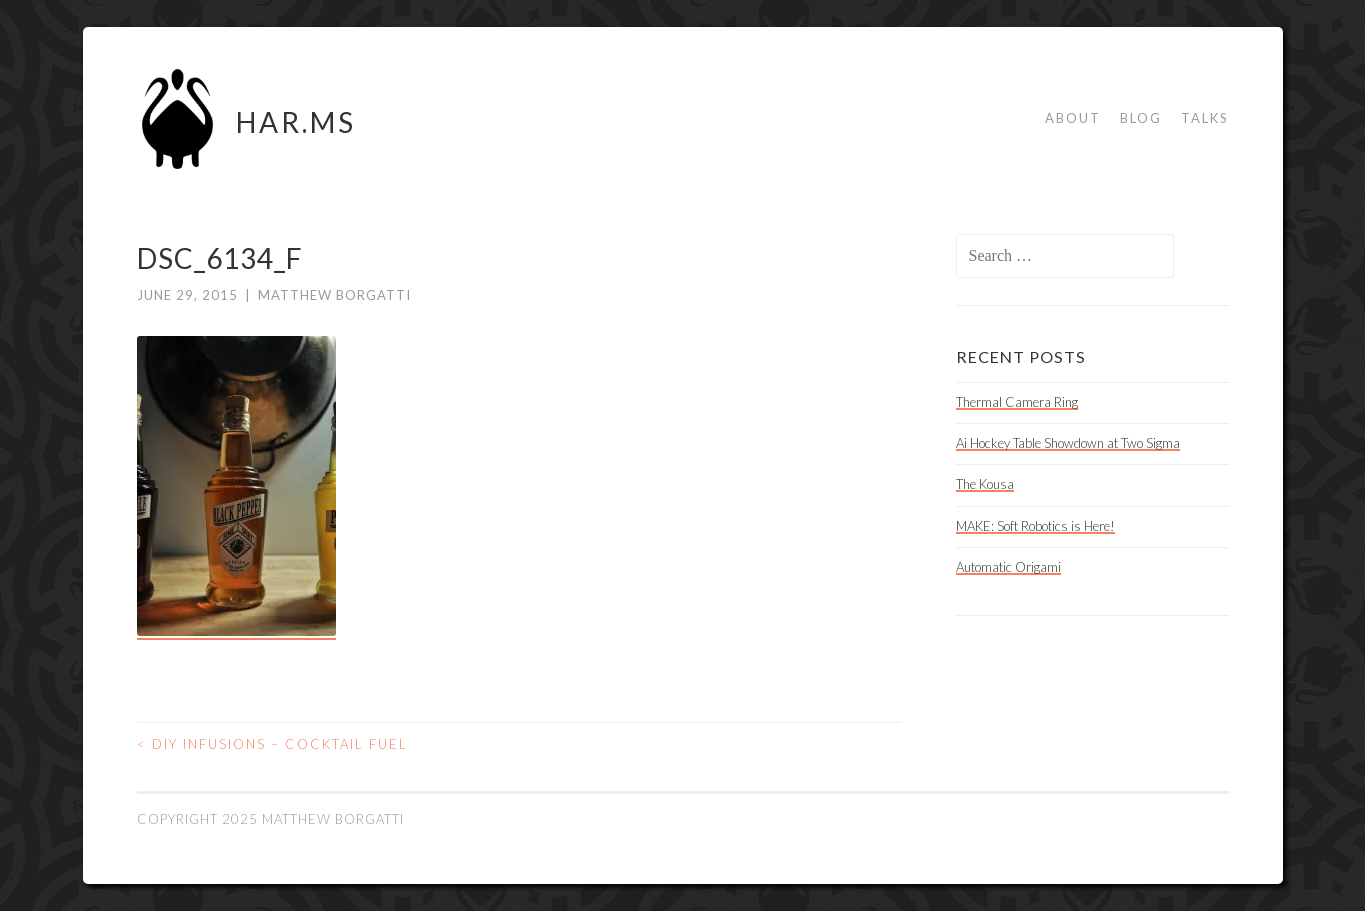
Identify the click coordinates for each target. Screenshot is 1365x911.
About (1073, 118)
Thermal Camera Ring (1017, 402)
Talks (1205, 118)
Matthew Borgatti (334, 295)
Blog (1141, 118)
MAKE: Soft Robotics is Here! (1035, 526)
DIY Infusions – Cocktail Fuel (272, 744)
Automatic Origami (1008, 567)
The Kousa (985, 484)
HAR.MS (296, 122)
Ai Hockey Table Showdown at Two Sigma (1068, 443)
